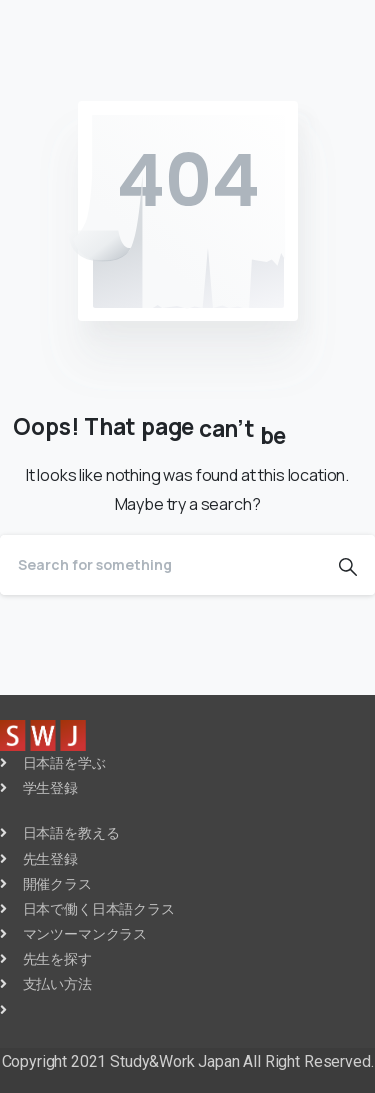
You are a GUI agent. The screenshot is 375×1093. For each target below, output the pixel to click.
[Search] (160, 565)
